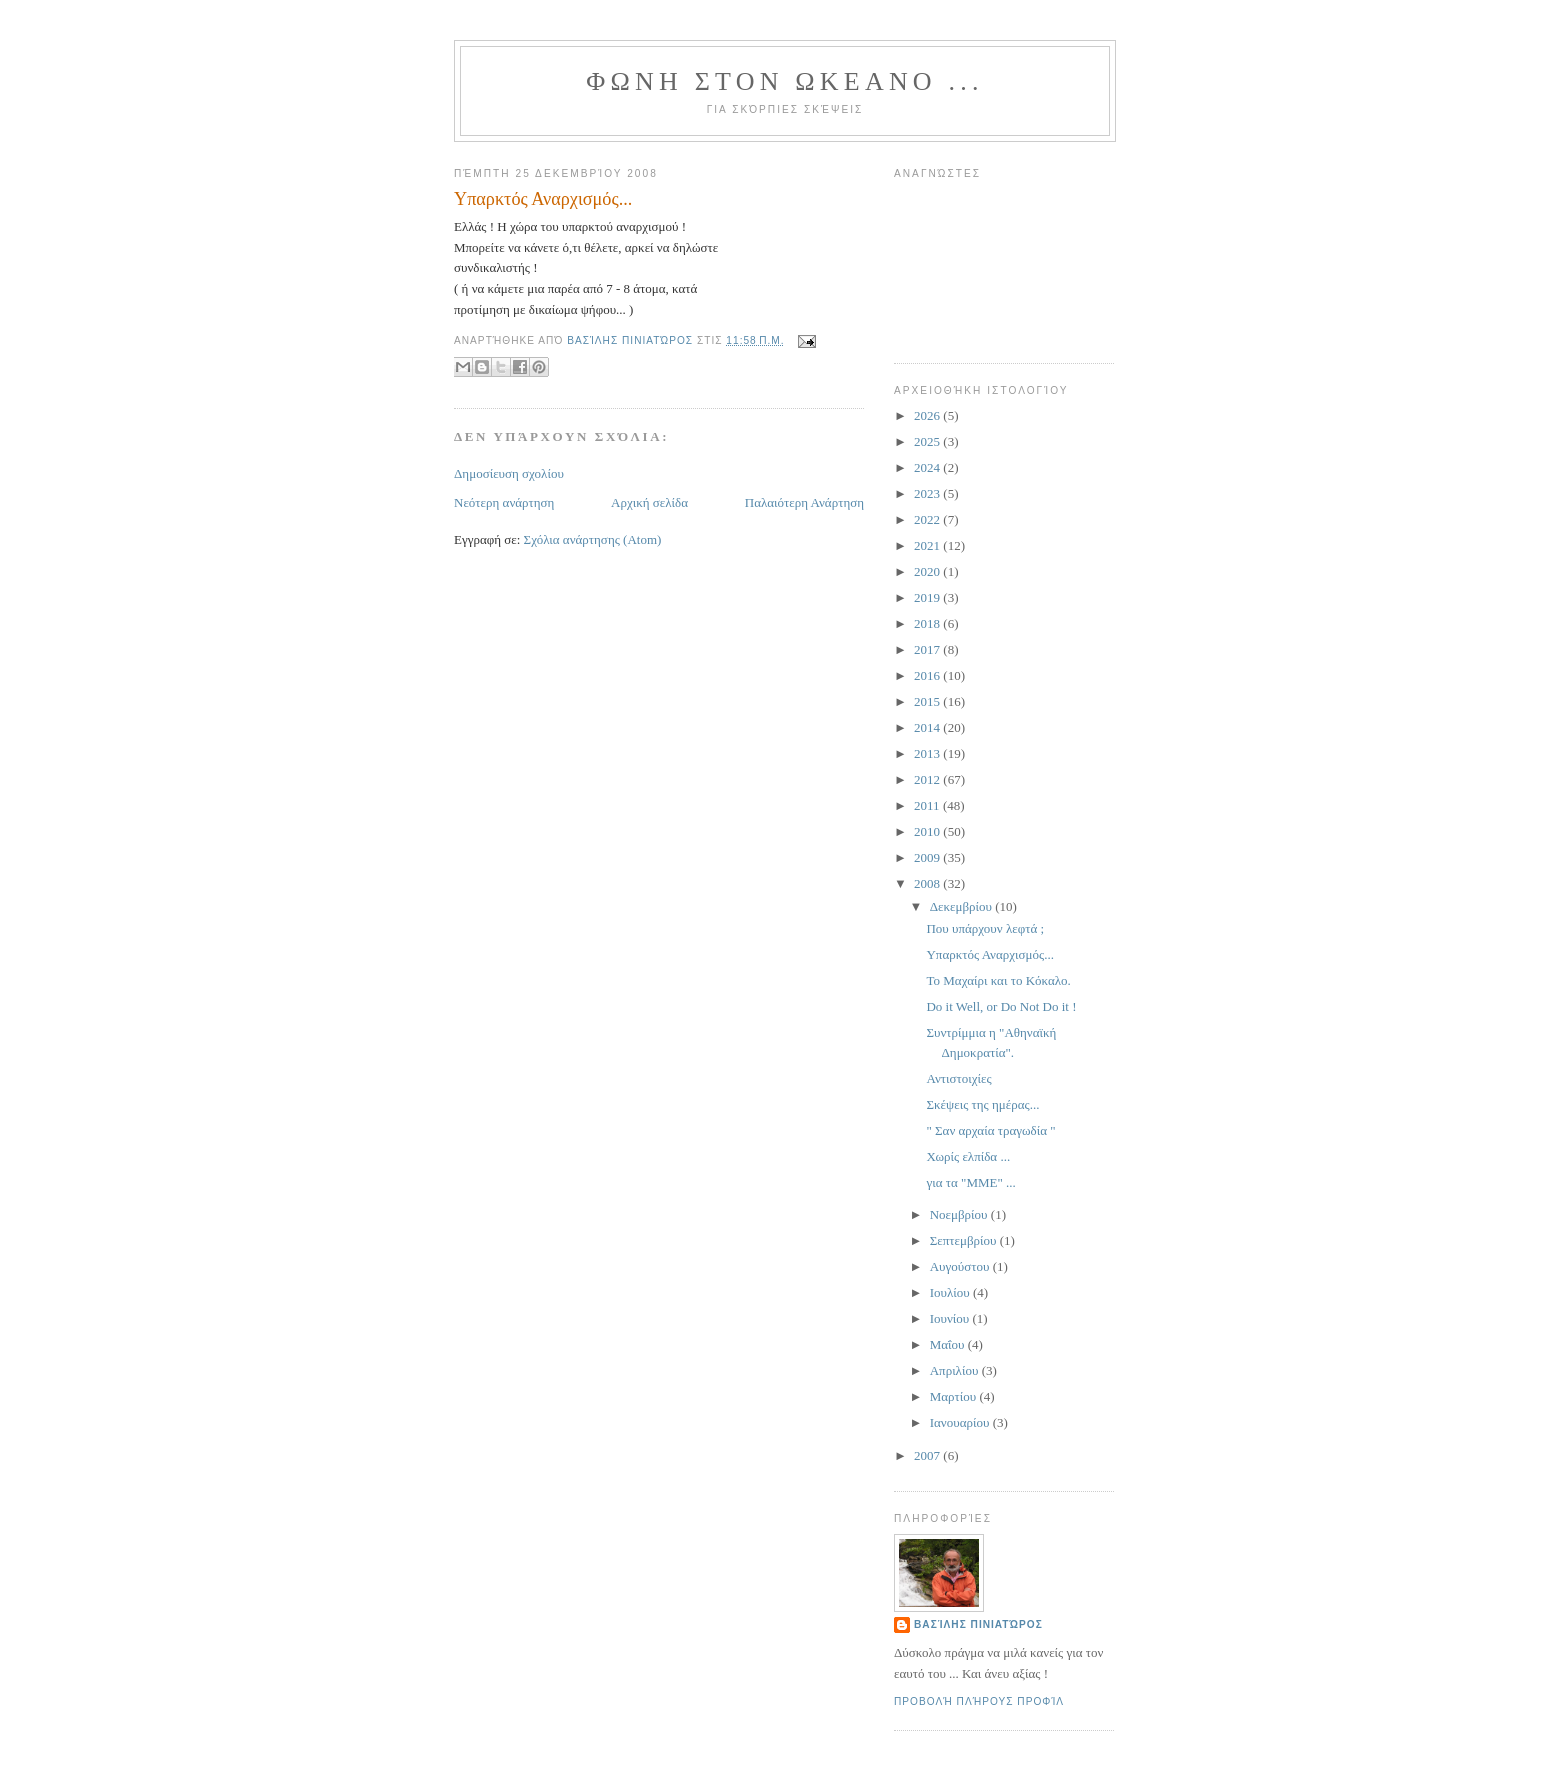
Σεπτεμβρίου (965, 1240)
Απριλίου (956, 1370)
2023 (928, 493)
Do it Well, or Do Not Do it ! (1001, 1006)
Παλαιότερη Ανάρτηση (804, 502)
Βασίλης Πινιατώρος (978, 1624)
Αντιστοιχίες (958, 1078)
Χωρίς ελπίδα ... (968, 1156)
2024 (928, 467)
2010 (928, 831)
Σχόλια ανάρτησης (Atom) (593, 539)
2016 (928, 675)
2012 (928, 779)
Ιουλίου (951, 1292)
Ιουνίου (951, 1318)
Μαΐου (949, 1344)
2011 (928, 805)
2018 (928, 623)
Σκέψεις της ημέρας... (982, 1104)
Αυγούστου (961, 1266)
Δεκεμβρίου (963, 906)
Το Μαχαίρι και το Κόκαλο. (998, 980)
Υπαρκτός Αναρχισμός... (989, 954)
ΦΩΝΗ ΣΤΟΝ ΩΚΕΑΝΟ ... (784, 81)
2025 (928, 441)
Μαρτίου (955, 1396)
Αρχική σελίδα (649, 502)
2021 (928, 545)
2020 (928, 571)
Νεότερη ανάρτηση (504, 502)
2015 (928, 701)
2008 (928, 883)
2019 (928, 597)
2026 (928, 415)
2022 (928, 519)
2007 (928, 1455)
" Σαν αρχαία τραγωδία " (990, 1130)
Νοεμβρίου (960, 1214)
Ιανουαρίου (961, 1422)
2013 (928, 753)
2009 (928, 857)
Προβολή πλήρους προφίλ (979, 1701)
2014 (928, 727)
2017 (928, 649)
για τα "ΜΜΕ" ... (970, 1182)
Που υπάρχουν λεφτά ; (985, 928)
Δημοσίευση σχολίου (509, 473)
